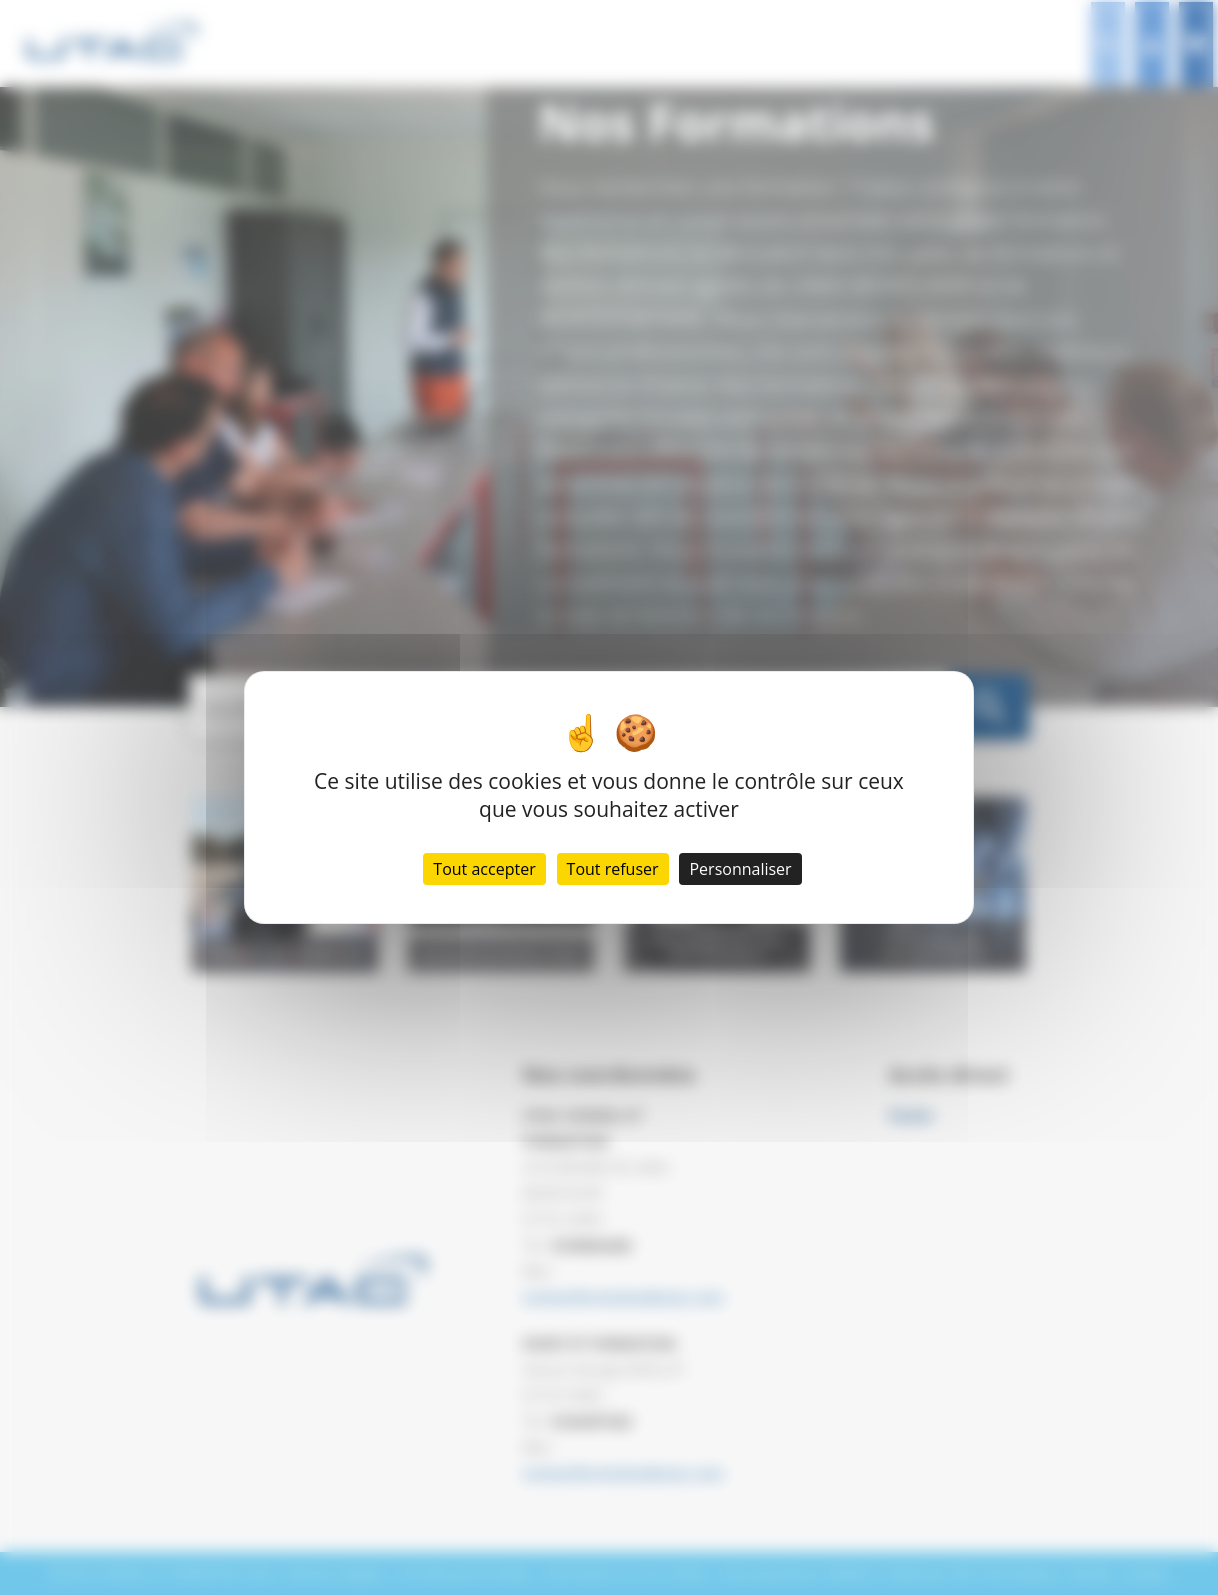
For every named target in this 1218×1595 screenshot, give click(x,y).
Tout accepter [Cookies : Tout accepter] (484, 869)
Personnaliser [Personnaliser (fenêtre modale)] (740, 869)
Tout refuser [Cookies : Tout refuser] (613, 869)
